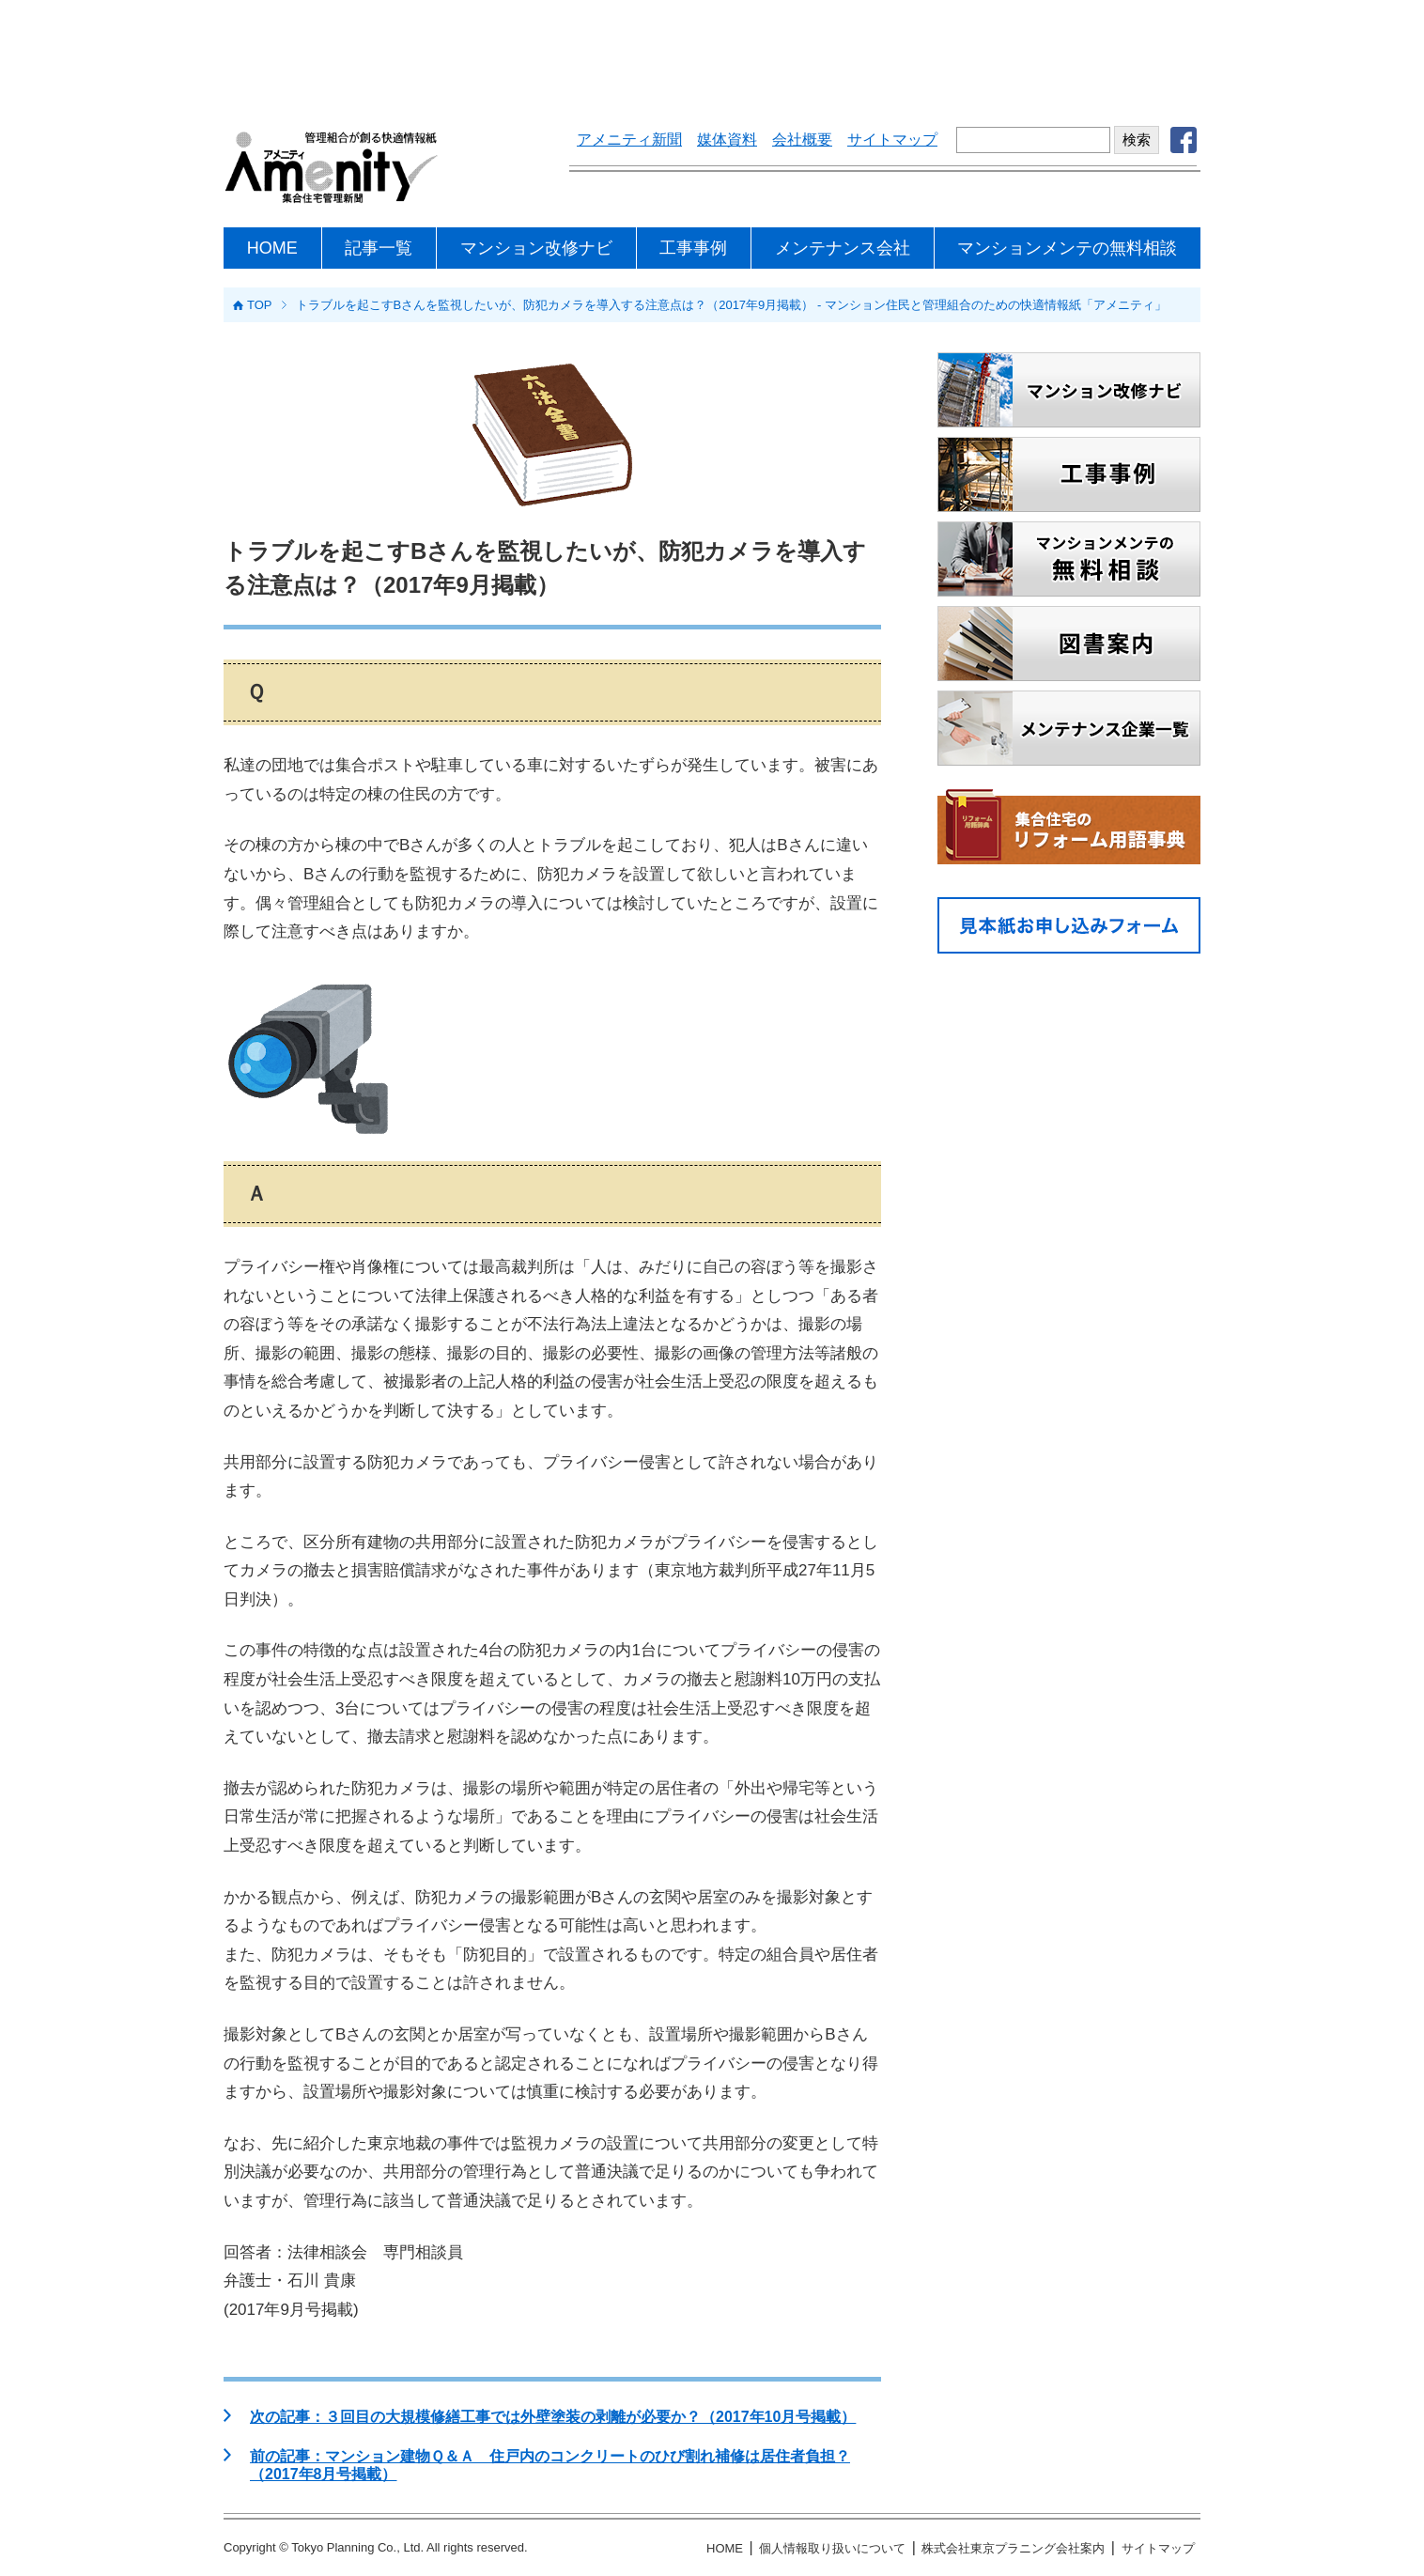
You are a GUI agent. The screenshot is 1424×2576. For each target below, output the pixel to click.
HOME (272, 248)
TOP (259, 305)
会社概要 (802, 139)
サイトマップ (892, 139)
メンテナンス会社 (842, 248)
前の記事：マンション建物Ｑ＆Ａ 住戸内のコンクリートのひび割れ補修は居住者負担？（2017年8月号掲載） (550, 2465)
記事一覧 (378, 248)
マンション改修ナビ (536, 248)
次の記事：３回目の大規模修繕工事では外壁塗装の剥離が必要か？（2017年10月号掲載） (553, 2417)
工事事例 (693, 248)
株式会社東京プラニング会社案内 (1013, 2548)
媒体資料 (727, 139)
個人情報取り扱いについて (832, 2548)
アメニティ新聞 (629, 139)
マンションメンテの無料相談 (1067, 248)
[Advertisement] (712, 51)
